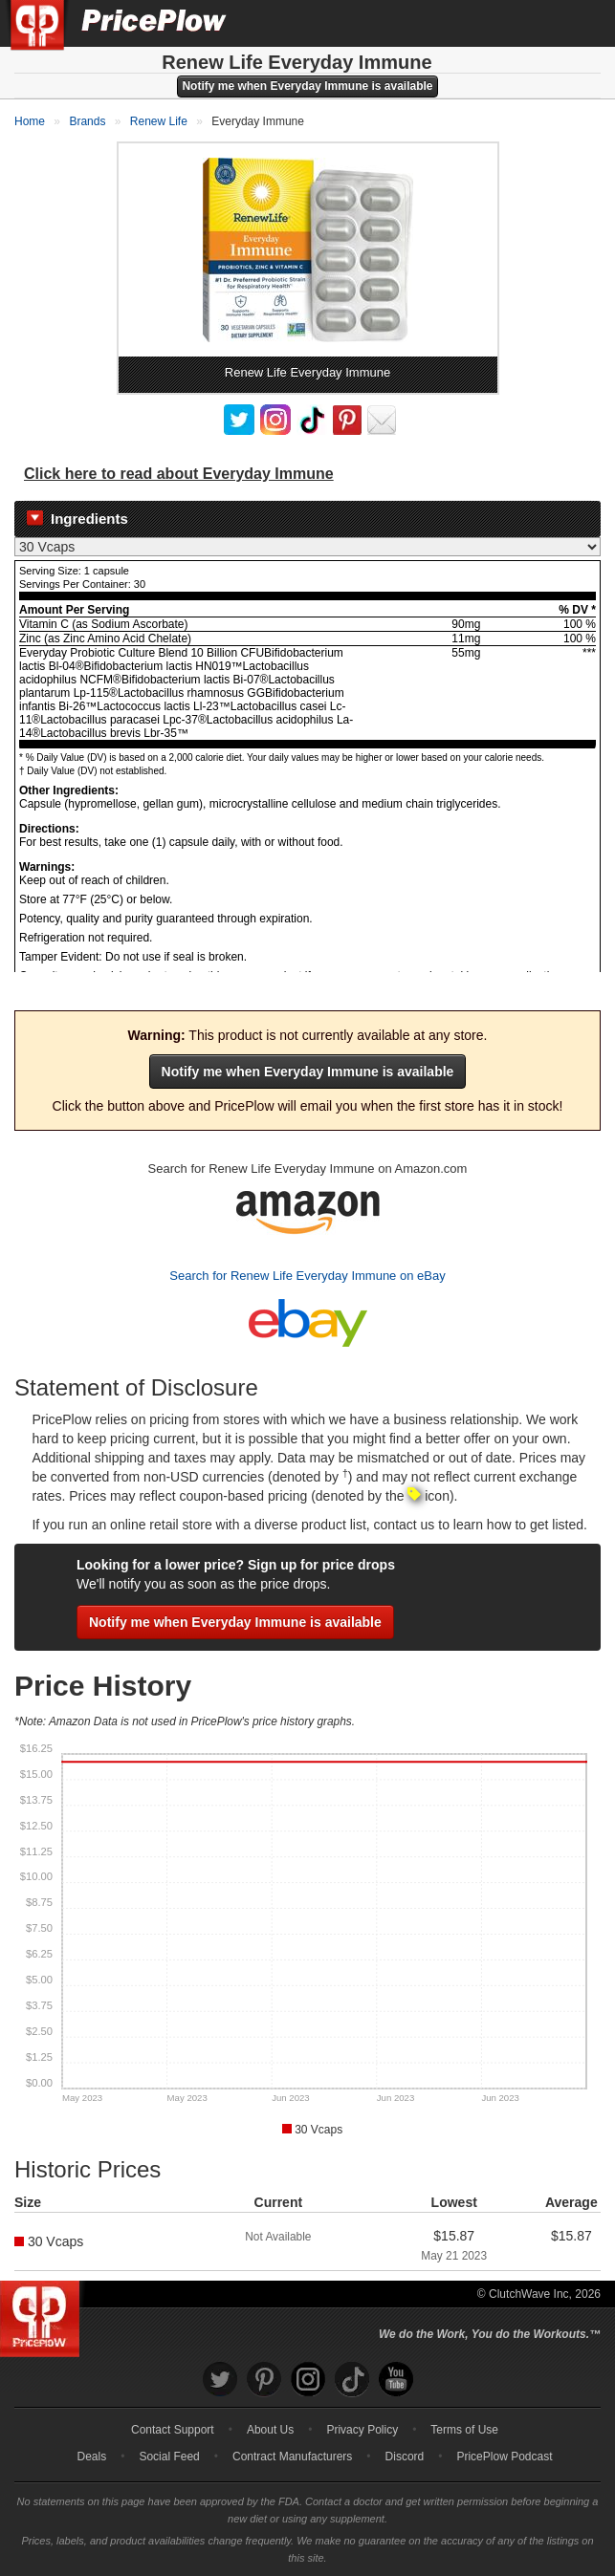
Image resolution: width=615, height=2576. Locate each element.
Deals (92, 2456)
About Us (270, 2429)
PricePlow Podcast (504, 2456)
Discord (405, 2456)
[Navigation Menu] (580, 23)
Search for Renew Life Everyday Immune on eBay (307, 1275)
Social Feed (169, 2456)
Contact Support (172, 2429)
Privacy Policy (362, 2429)
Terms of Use (464, 2429)
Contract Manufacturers (292, 2456)
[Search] (536, 23)
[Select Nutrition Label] (307, 546)
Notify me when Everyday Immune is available (307, 86)
